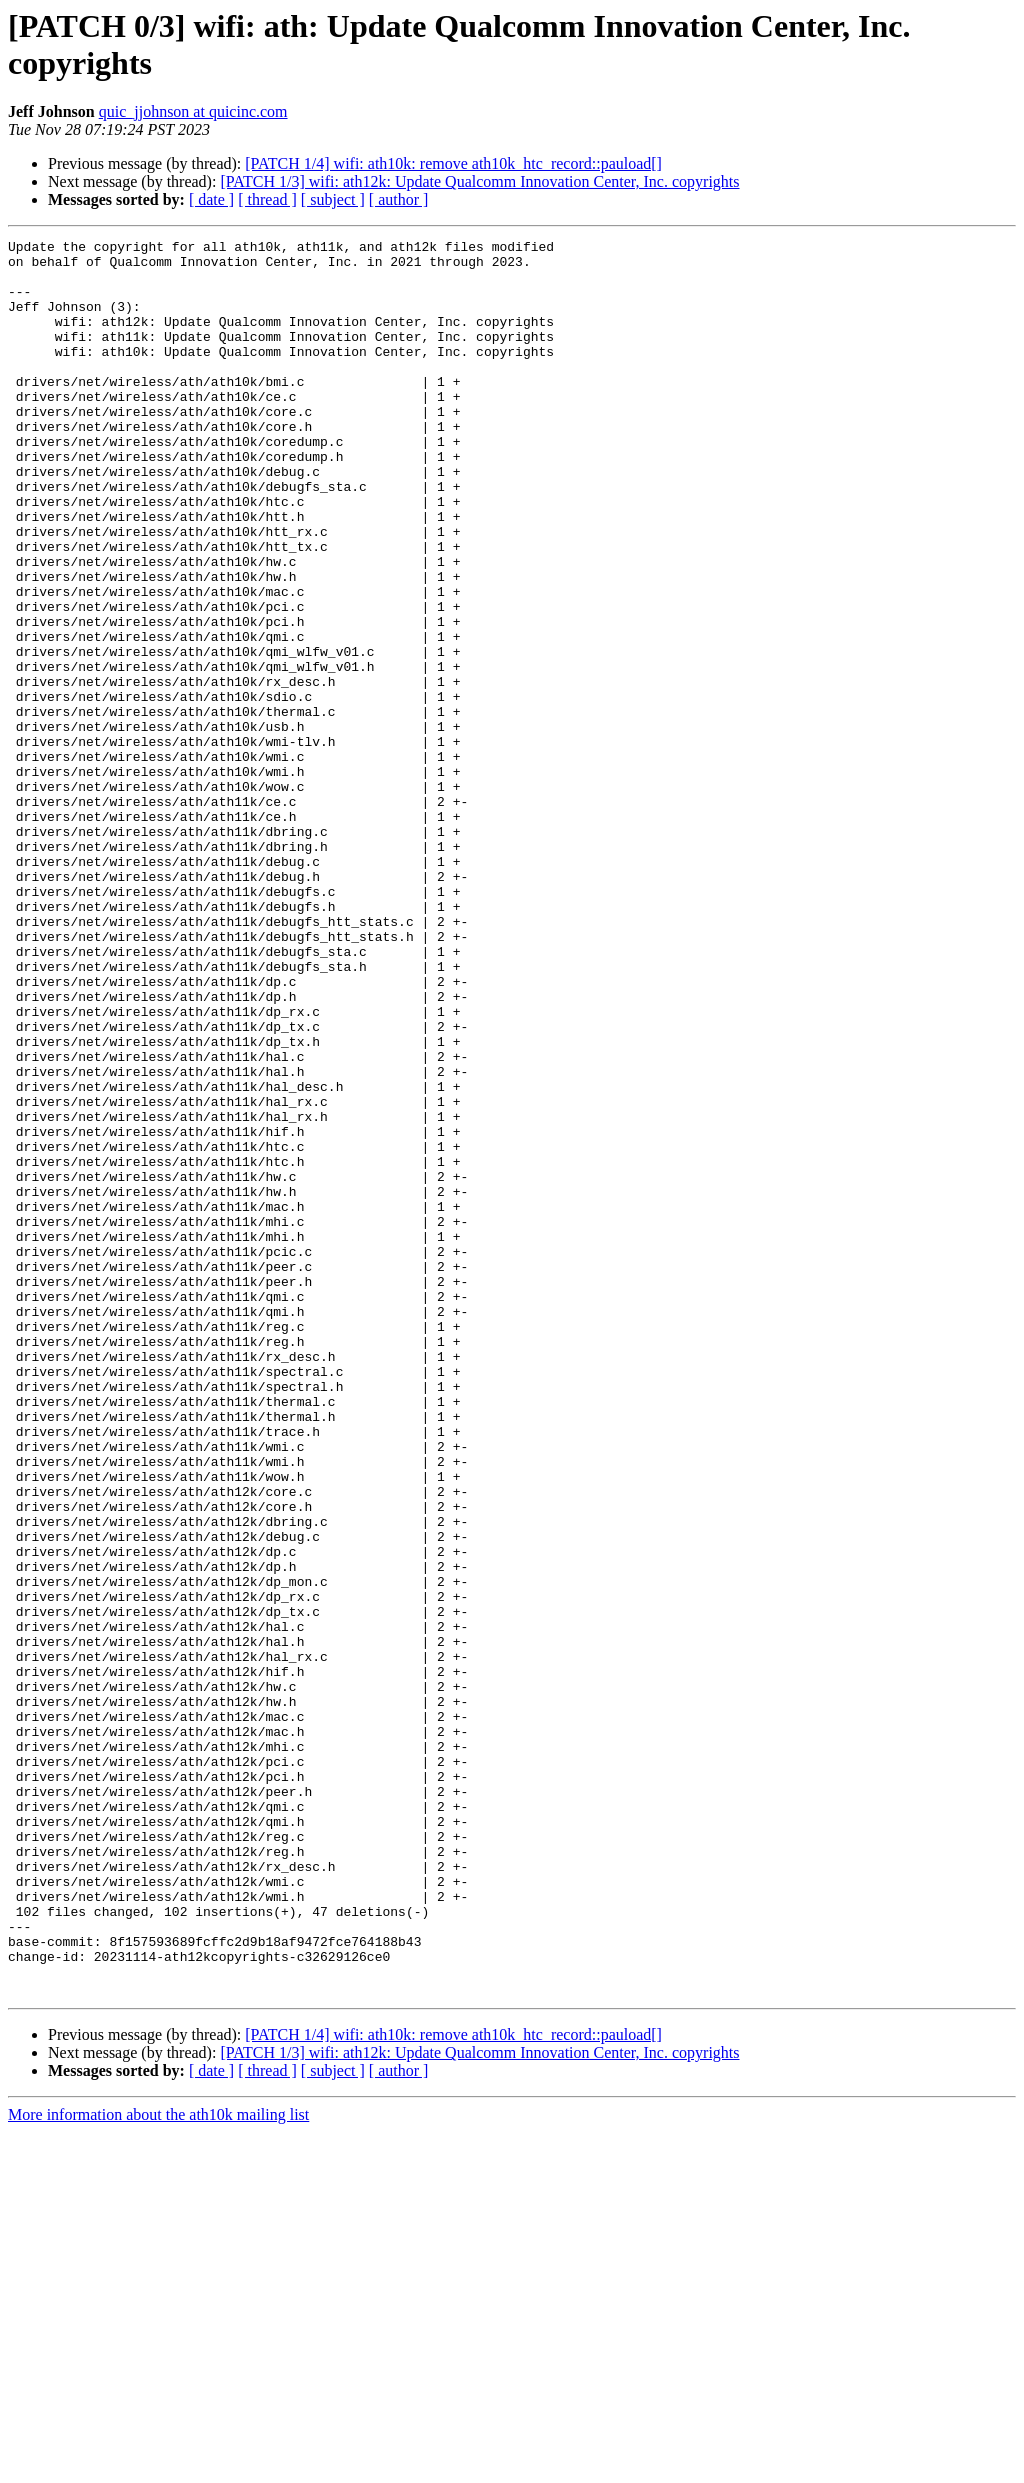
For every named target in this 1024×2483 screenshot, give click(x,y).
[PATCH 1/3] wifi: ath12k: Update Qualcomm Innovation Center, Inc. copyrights (479, 181)
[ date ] (211, 199)
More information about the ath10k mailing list (158, 2465)
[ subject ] (333, 199)
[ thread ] (267, 199)
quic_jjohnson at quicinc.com (193, 111)
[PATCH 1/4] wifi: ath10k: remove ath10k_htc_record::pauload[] (453, 163)
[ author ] (399, 199)
